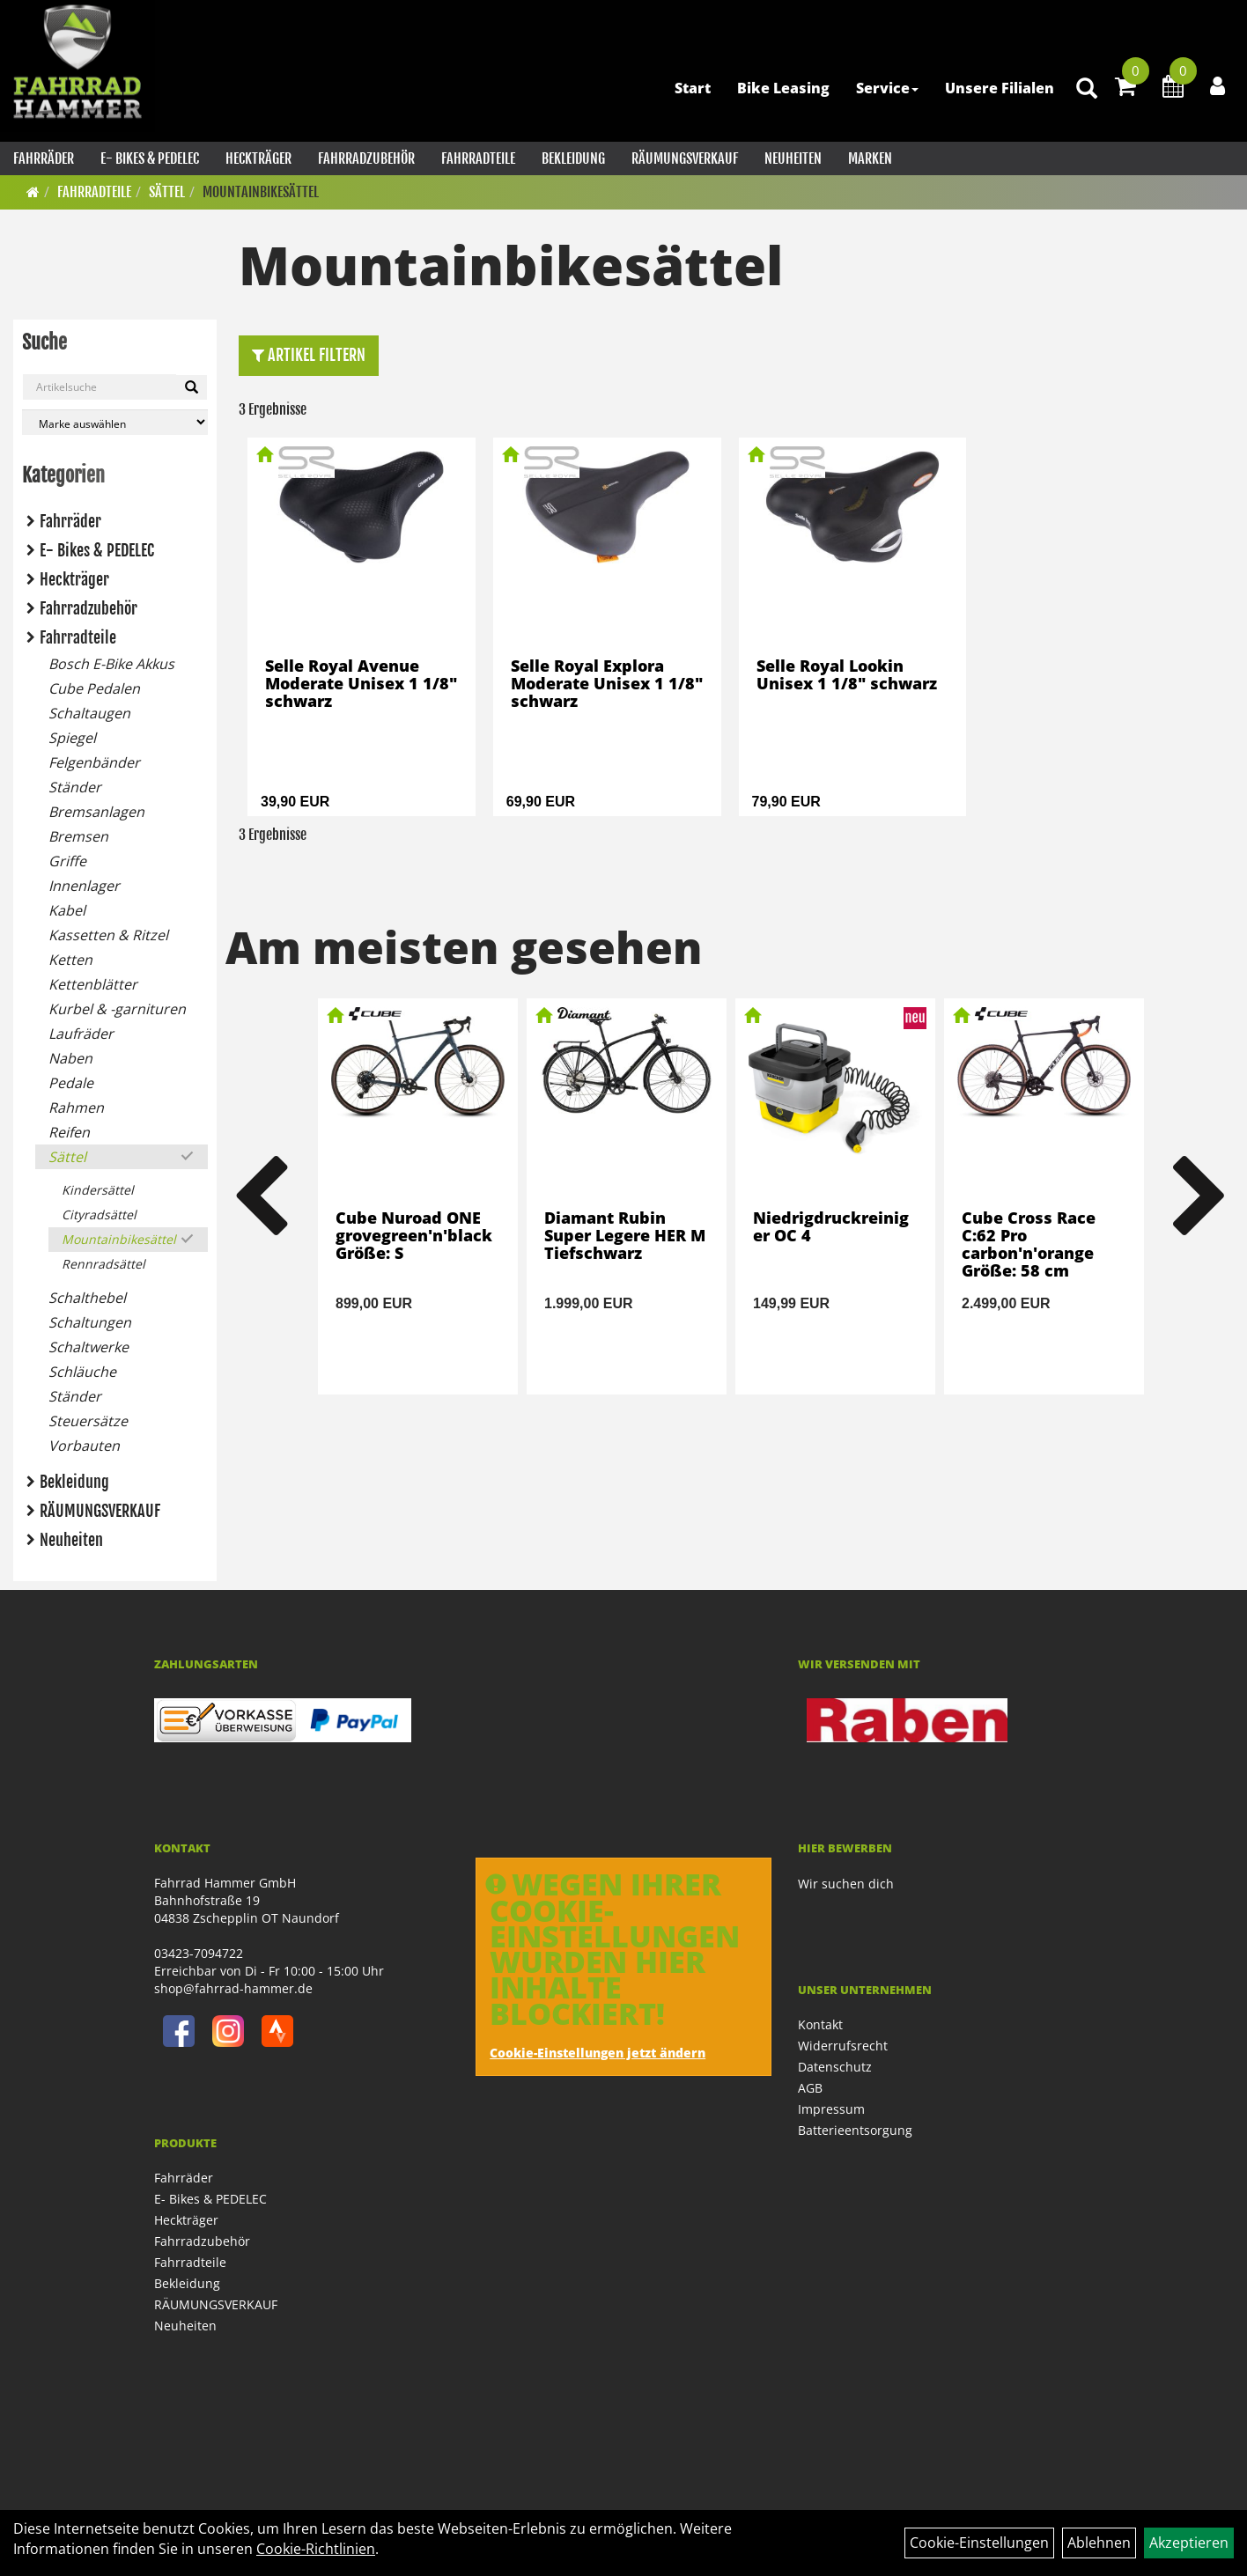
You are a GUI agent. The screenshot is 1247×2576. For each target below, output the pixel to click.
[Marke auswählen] (115, 422)
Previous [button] (259, 1196)
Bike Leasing (783, 88)
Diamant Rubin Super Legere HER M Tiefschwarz (624, 1235)
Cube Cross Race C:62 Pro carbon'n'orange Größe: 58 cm (1029, 1243)
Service (887, 88)
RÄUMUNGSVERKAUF (684, 158)
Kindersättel (98, 1189)
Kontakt (820, 2024)
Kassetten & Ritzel (108, 935)
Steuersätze (88, 1421)
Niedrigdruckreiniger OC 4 (831, 1226)
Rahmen (76, 1107)
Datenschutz (835, 2066)
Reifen (69, 1132)
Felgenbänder (94, 762)
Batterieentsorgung (855, 2130)
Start (693, 88)
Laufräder (81, 1033)
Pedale (70, 1083)
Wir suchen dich (846, 1883)
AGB (810, 2087)
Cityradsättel (99, 1214)
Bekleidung (573, 158)
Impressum (831, 2109)
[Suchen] (191, 387)
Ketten (70, 959)
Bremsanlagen (96, 811)
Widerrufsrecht (843, 2045)
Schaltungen (89, 1322)
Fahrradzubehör (366, 158)
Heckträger (258, 158)
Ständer (74, 787)
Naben (70, 1058)
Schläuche (82, 1371)
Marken (870, 158)
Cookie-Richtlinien (315, 2548)
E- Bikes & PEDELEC (149, 158)
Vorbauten (84, 1445)
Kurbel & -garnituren (117, 1009)
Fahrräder (43, 158)
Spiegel (72, 737)
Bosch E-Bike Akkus (111, 663)
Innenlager (84, 885)
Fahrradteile (478, 158)
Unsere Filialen (999, 88)
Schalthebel (87, 1297)
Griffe (67, 861)
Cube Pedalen (94, 688)
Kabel (66, 910)
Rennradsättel (103, 1263)
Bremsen (78, 836)
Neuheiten (793, 158)
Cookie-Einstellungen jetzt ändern (597, 2052)
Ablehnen (1099, 2542)
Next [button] (1199, 1196)
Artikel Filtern (308, 354)
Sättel (167, 192)
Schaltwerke (88, 1347)
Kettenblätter (92, 984)
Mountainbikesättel (261, 192)
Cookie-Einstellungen (979, 2542)
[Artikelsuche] (1086, 89)
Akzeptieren (1189, 2542)
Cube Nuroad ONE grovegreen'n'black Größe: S (414, 1235)
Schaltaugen (89, 713)
